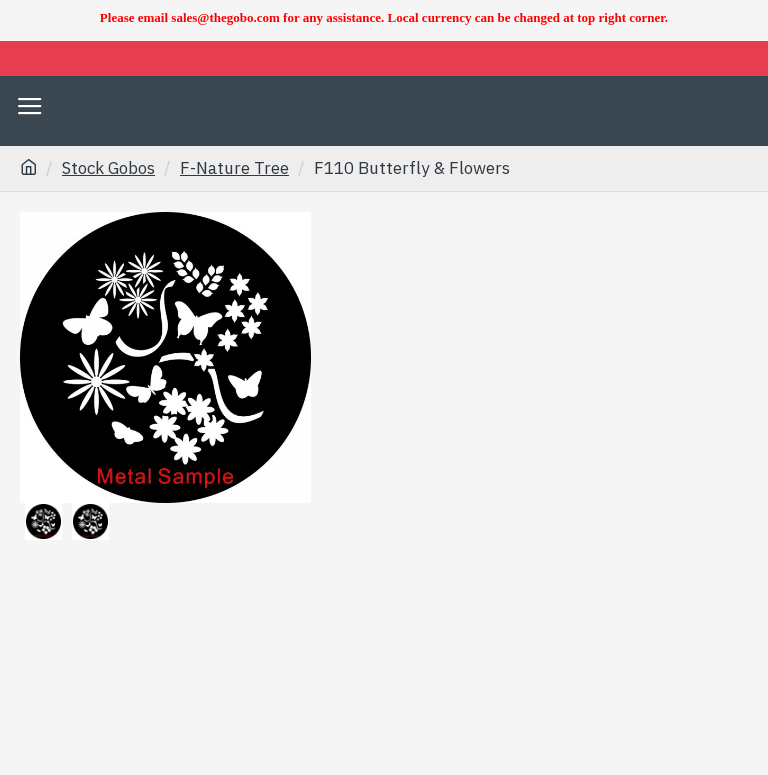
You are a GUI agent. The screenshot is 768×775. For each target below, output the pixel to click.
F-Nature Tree (234, 168)
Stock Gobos (108, 168)
